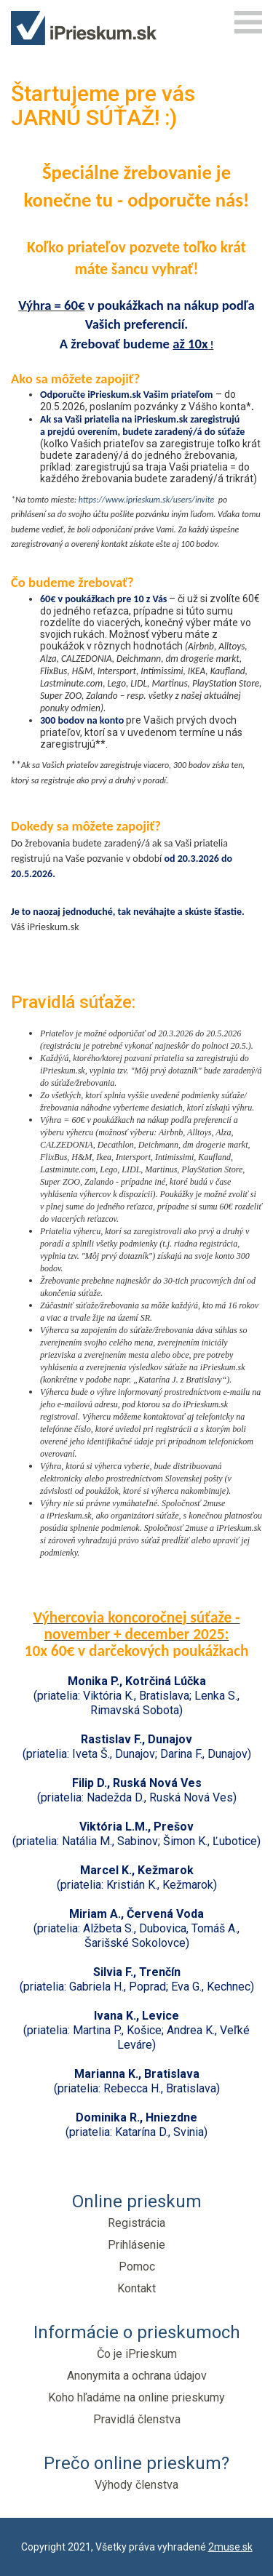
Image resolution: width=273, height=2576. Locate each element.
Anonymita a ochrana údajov (137, 2376)
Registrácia (136, 2223)
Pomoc (137, 2266)
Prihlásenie (136, 2245)
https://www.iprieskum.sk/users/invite (147, 500)
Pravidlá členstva (137, 2419)
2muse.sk (230, 2547)
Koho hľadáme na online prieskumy (136, 2397)
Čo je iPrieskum (137, 2354)
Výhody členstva (136, 2485)
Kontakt (136, 2288)
